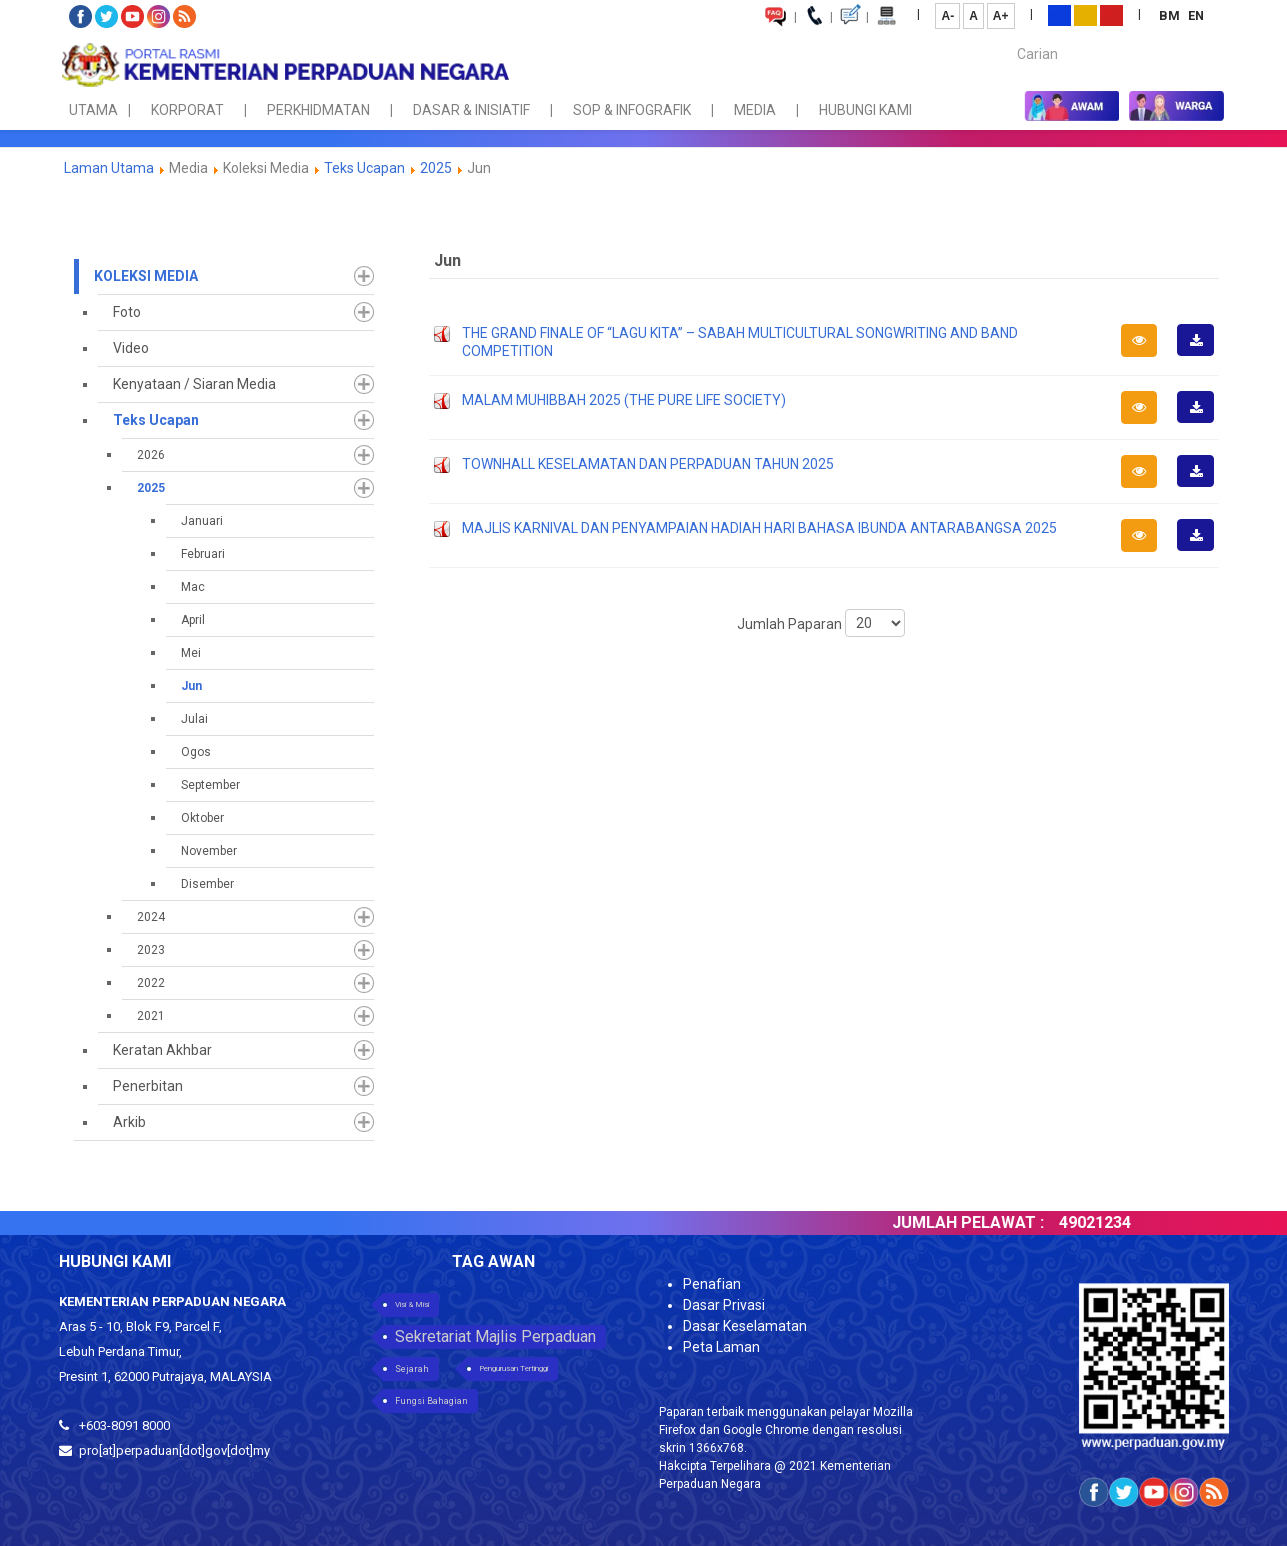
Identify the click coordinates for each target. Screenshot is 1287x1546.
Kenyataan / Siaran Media (194, 384)
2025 (436, 168)
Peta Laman (721, 1347)
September (210, 785)
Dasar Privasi (724, 1305)
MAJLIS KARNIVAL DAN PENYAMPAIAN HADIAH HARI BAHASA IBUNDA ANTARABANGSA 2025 (759, 528)
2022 (151, 983)
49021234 (1121, 1222)
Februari (203, 554)
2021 (151, 1016)
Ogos (196, 752)
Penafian (712, 1284)
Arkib (129, 1122)
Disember (207, 884)
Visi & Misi (412, 1304)
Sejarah (412, 1369)
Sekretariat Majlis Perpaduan (495, 1336)
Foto (127, 312)
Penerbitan (148, 1086)
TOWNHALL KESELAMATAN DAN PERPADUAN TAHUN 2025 (648, 464)
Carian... (1007, 36)
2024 (151, 917)
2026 (151, 455)
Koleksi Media (146, 276)
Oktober (202, 818)
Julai (194, 719)
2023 (151, 950)
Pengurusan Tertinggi (513, 1368)
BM (1171, 15)
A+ (1001, 16)
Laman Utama (109, 168)
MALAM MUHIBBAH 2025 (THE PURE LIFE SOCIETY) (624, 400)
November (209, 851)
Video (131, 348)
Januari (202, 521)
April (193, 620)
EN (1196, 15)
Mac (193, 587)
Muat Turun (1202, 355)
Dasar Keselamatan (745, 1326)
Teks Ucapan (364, 168)
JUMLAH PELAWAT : (994, 1222)
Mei (191, 653)
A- (947, 16)
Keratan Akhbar (162, 1050)
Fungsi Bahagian (431, 1401)
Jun (191, 686)
